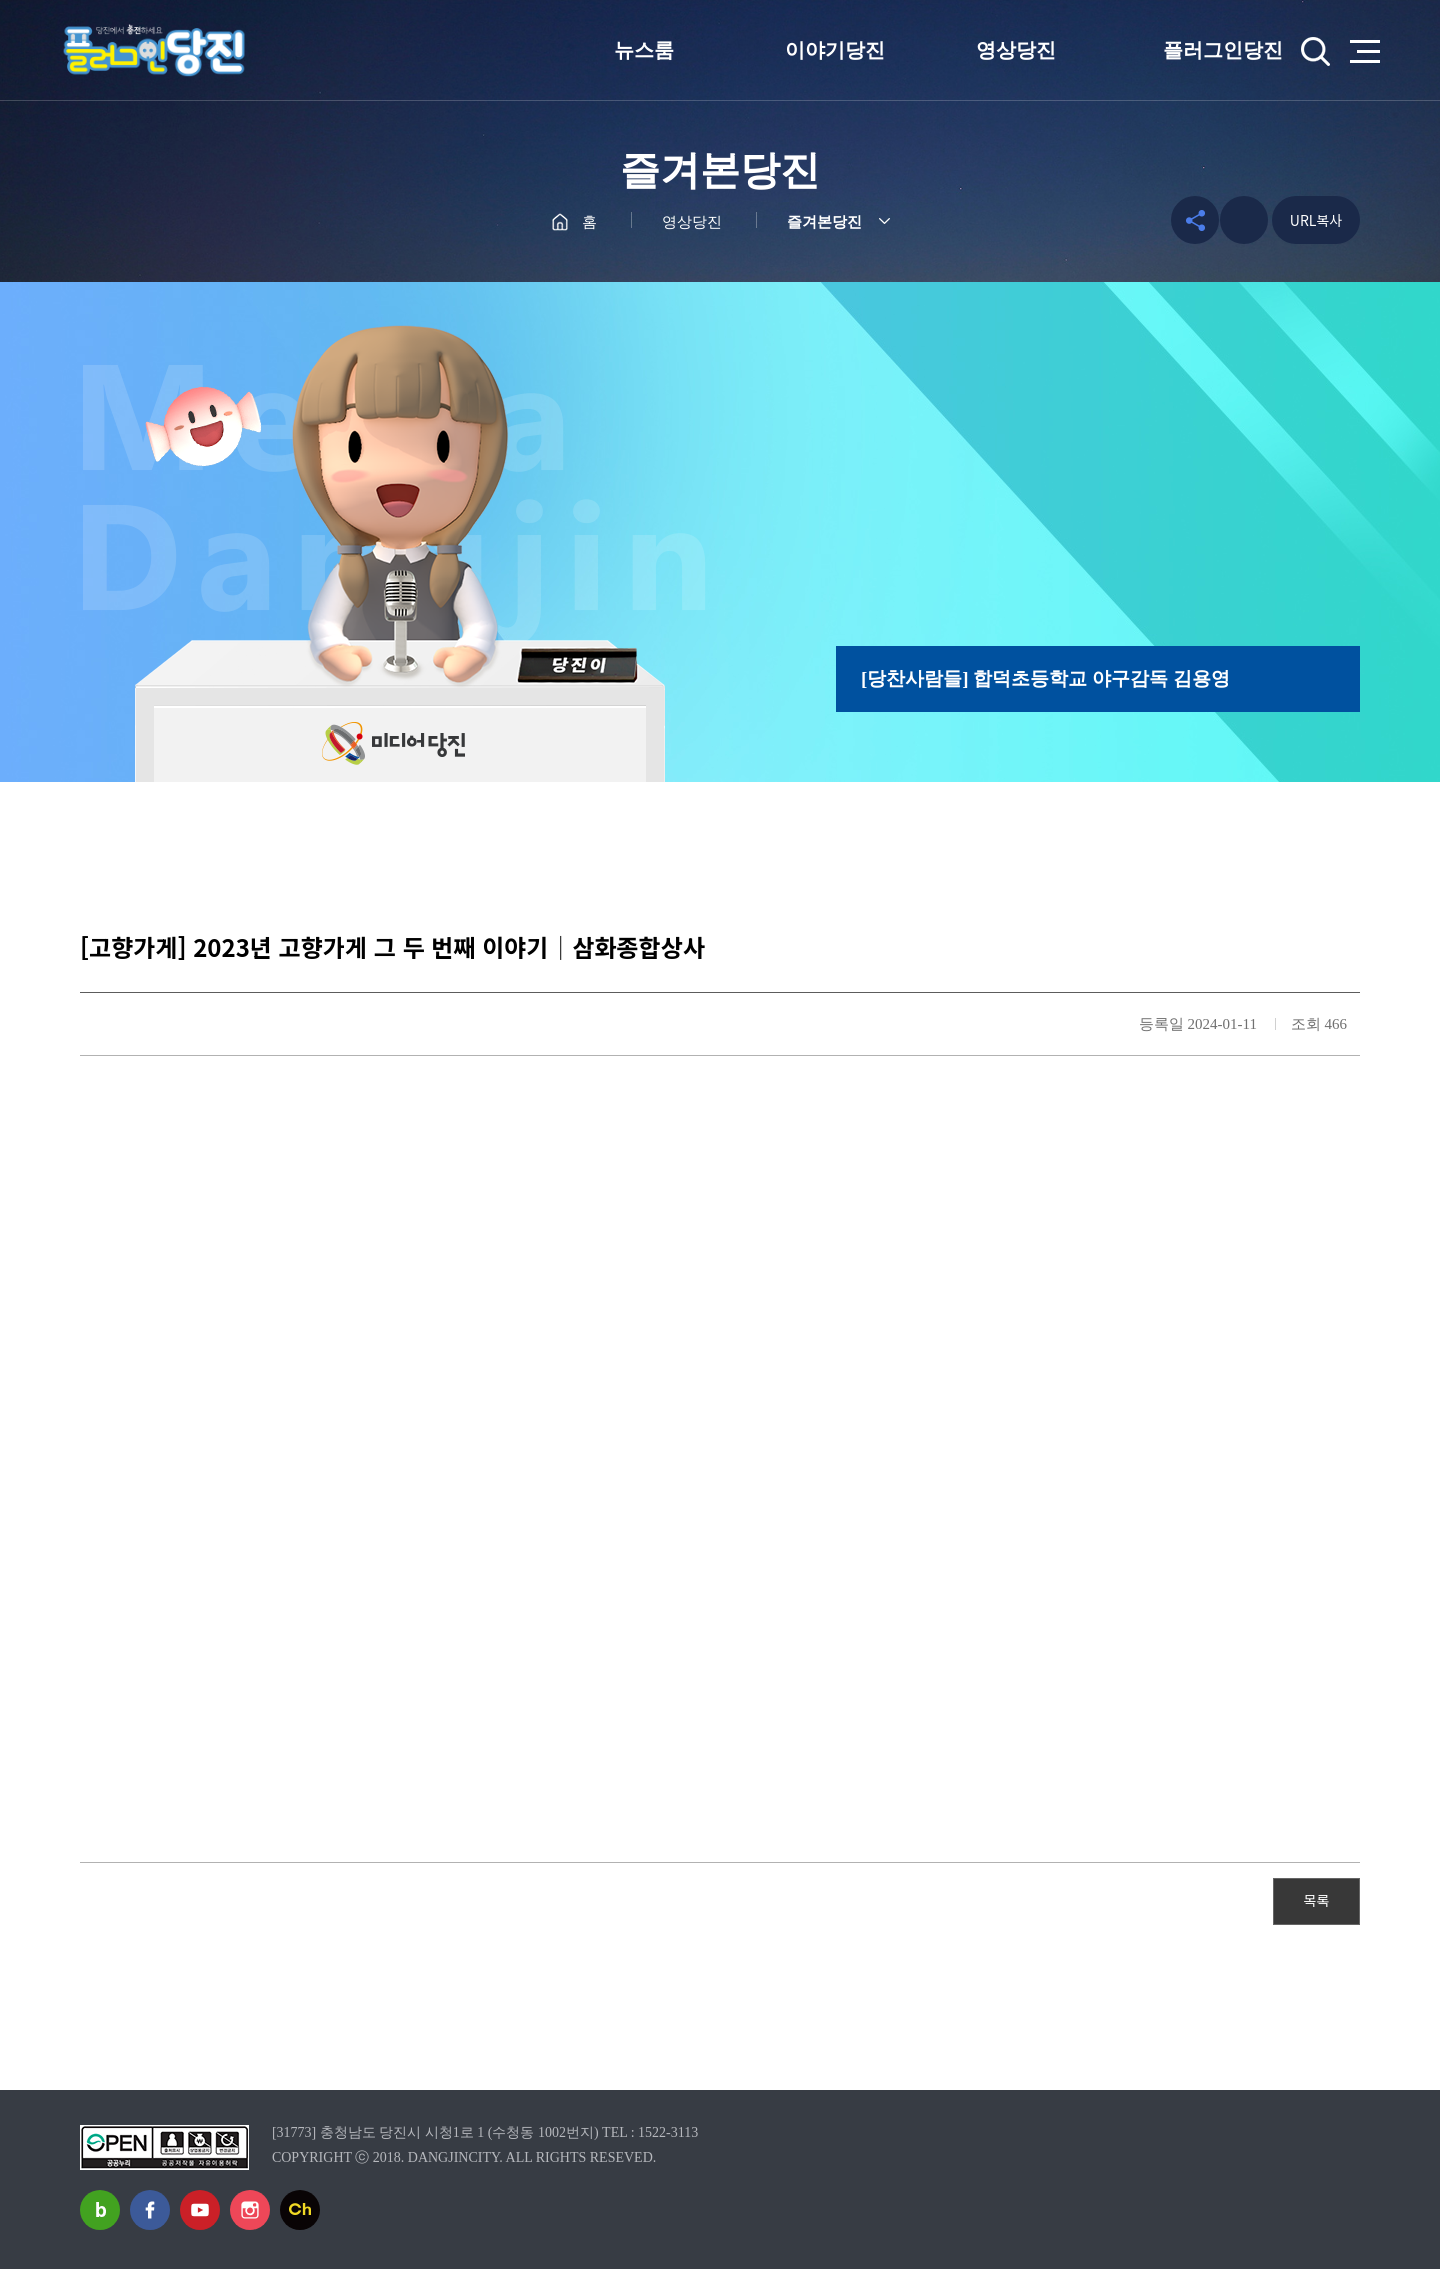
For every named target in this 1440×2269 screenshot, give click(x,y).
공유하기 (1191, 220)
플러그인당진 (1223, 50)
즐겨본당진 (824, 222)
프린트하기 (1244, 220)
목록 (1317, 1900)
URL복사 (1316, 220)
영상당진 (1016, 50)
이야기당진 (835, 50)
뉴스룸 (644, 50)
